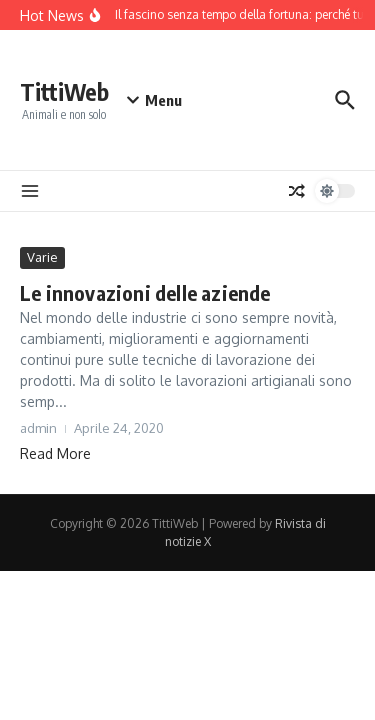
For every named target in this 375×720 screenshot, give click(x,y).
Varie (42, 257)
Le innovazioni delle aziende (145, 292)
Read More (55, 453)
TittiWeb (64, 91)
